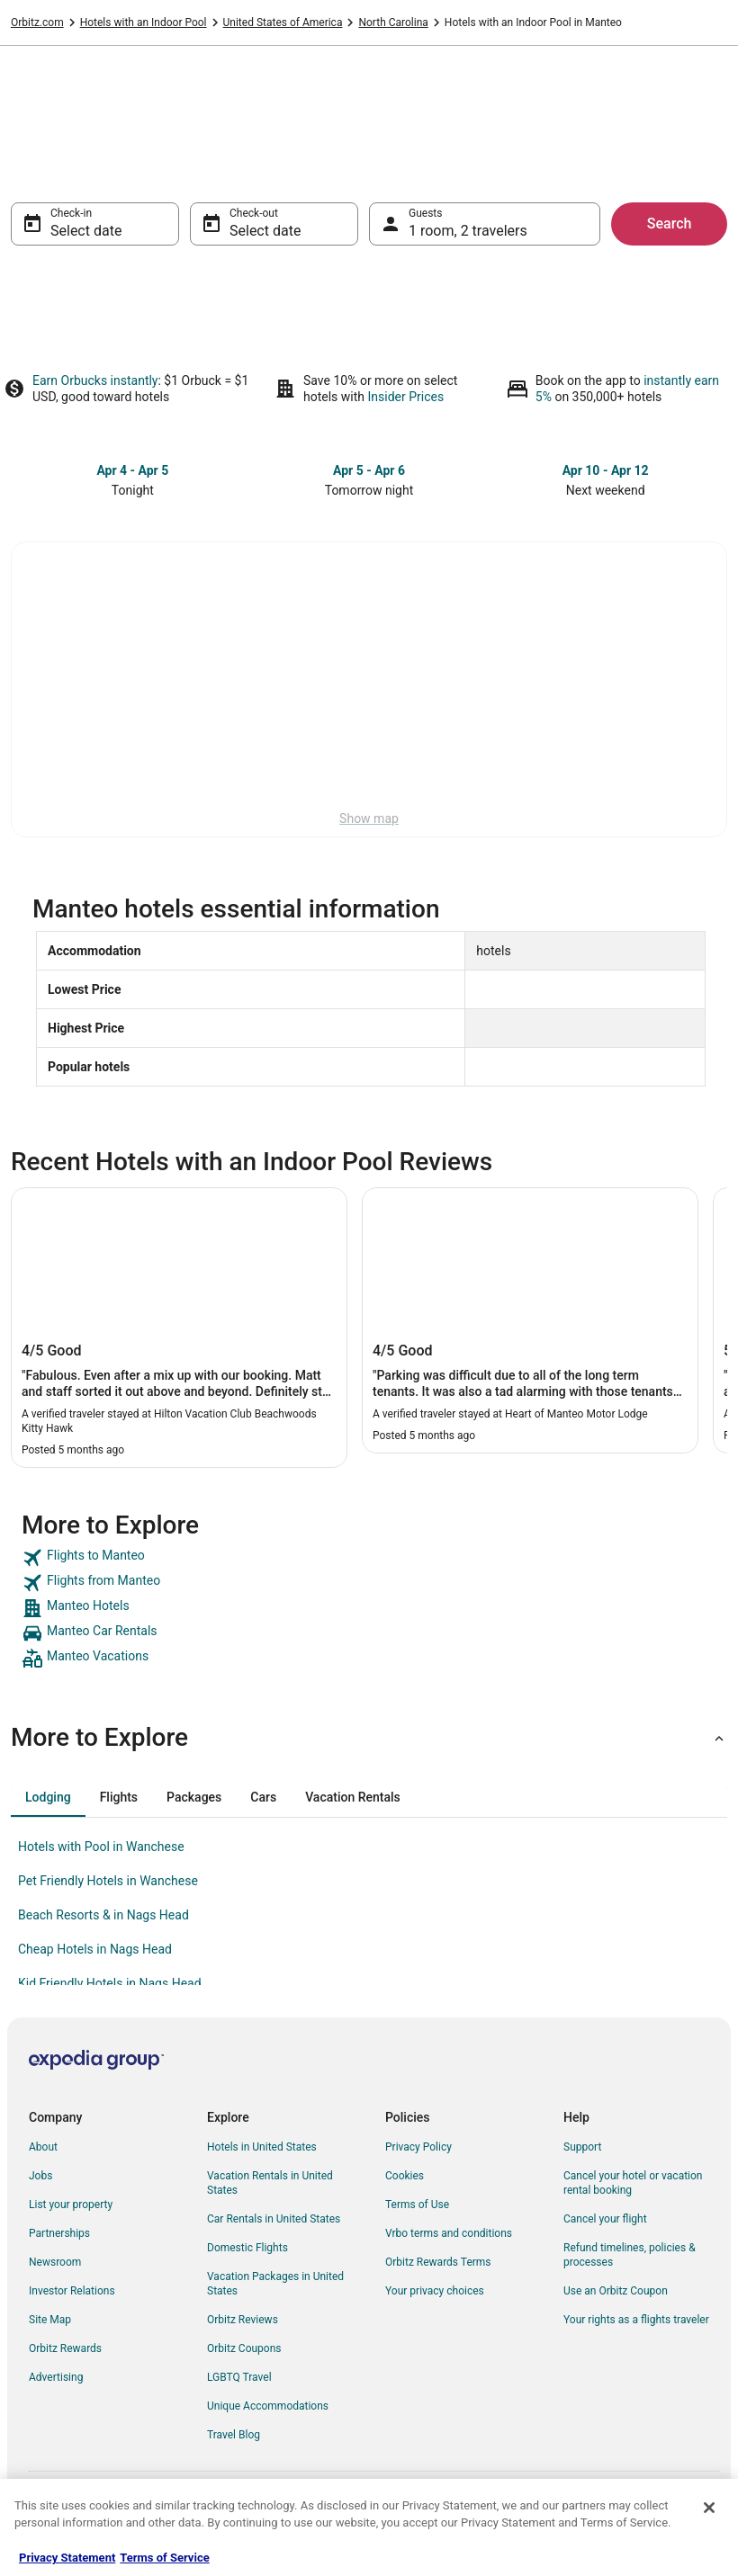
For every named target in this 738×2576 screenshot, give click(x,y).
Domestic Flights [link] (247, 2247)
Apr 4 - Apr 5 (132, 470)
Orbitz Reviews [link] (242, 2319)
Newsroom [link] (55, 2262)
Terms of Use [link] (417, 2204)
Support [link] (582, 2147)
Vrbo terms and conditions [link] (448, 2233)
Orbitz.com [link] (37, 22)
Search (669, 223)
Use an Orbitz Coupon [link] (615, 2291)
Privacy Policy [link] (418, 2147)
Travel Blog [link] (233, 2434)
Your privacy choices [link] (434, 2291)
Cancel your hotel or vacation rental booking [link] (633, 2182)
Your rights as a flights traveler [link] (636, 2319)
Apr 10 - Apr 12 (605, 470)
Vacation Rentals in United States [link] (270, 2182)
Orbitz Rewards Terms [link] (438, 2262)
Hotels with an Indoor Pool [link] (143, 22)
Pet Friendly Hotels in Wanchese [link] (108, 1881)
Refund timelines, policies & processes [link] (629, 2254)
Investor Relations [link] (72, 2291)
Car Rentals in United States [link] (273, 2219)
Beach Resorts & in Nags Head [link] (103, 1915)
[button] (369, 1738)
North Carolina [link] (393, 22)
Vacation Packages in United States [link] (275, 2283)
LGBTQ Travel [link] (239, 2377)
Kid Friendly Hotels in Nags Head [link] (110, 1983)
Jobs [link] (40, 2175)
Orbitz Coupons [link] (244, 2348)
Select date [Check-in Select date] (86, 230)
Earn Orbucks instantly (95, 380)
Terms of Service (164, 2557)
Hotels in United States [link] (262, 2147)
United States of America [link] (283, 22)
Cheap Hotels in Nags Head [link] (95, 1949)
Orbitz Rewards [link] (65, 2348)
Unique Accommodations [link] (267, 2406)
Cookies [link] (404, 2175)
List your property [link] (70, 2204)
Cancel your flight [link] (605, 2219)
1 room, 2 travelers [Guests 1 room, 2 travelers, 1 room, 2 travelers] (468, 230)
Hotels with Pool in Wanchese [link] (101, 1846)
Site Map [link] (50, 2319)
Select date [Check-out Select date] (265, 230)
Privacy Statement (67, 2557)
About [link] (43, 2147)
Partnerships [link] (59, 2233)
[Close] (709, 2507)
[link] (369, 1558)
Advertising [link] (56, 2377)
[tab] (48, 1797)
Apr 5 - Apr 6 (369, 470)
